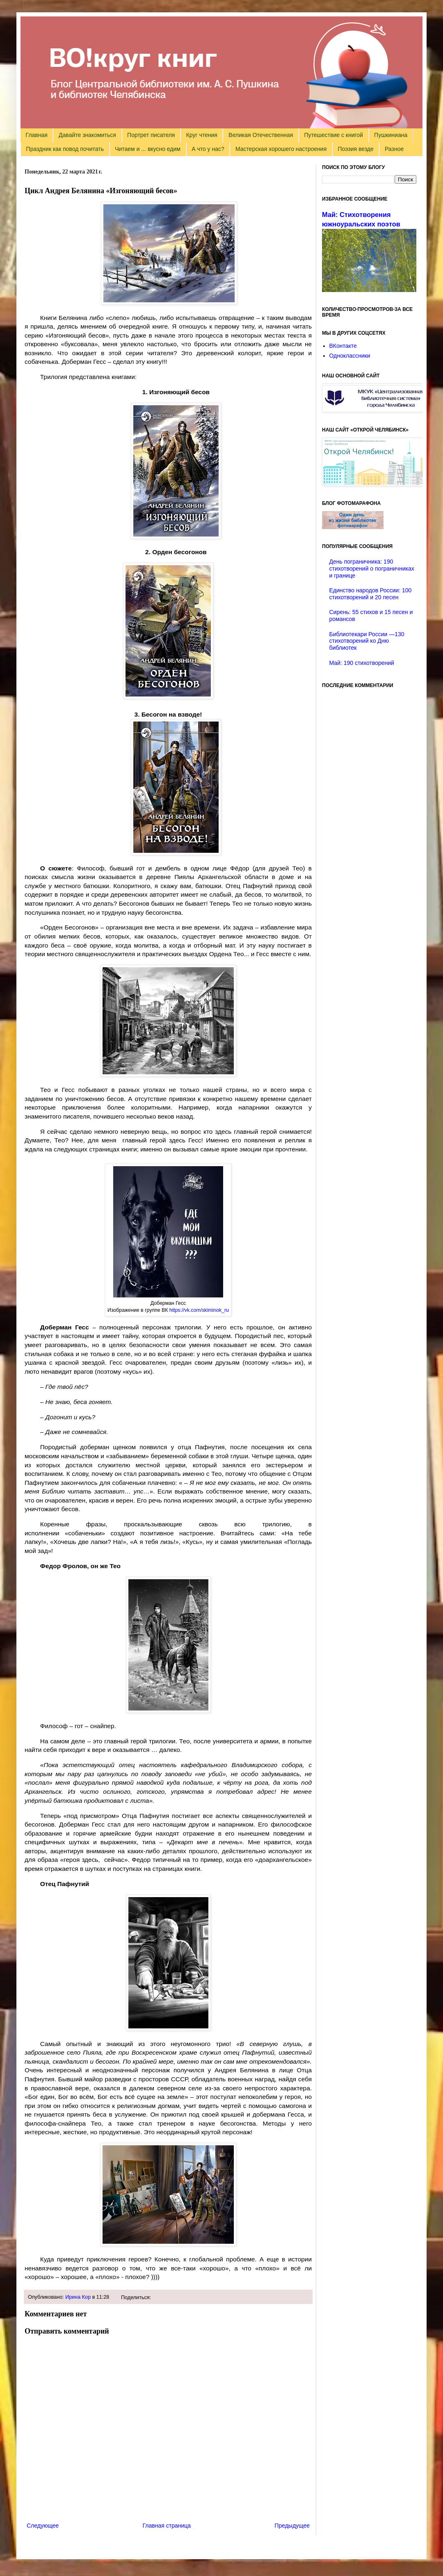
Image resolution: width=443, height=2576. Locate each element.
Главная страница (167, 2525)
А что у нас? (208, 149)
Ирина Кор (78, 2297)
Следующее (43, 2525)
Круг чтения (201, 135)
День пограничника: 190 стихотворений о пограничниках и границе (371, 568)
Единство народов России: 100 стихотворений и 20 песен (370, 594)
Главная (37, 135)
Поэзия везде (355, 149)
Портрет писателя (151, 135)
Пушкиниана (390, 135)
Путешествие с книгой (333, 135)
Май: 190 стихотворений (361, 663)
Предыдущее (292, 2525)
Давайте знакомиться (87, 135)
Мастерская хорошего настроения (281, 149)
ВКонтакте (343, 346)
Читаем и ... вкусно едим (147, 149)
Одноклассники (349, 355)
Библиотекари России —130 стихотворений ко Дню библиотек (366, 641)
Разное (394, 149)
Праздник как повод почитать (65, 149)
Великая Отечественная (260, 135)
